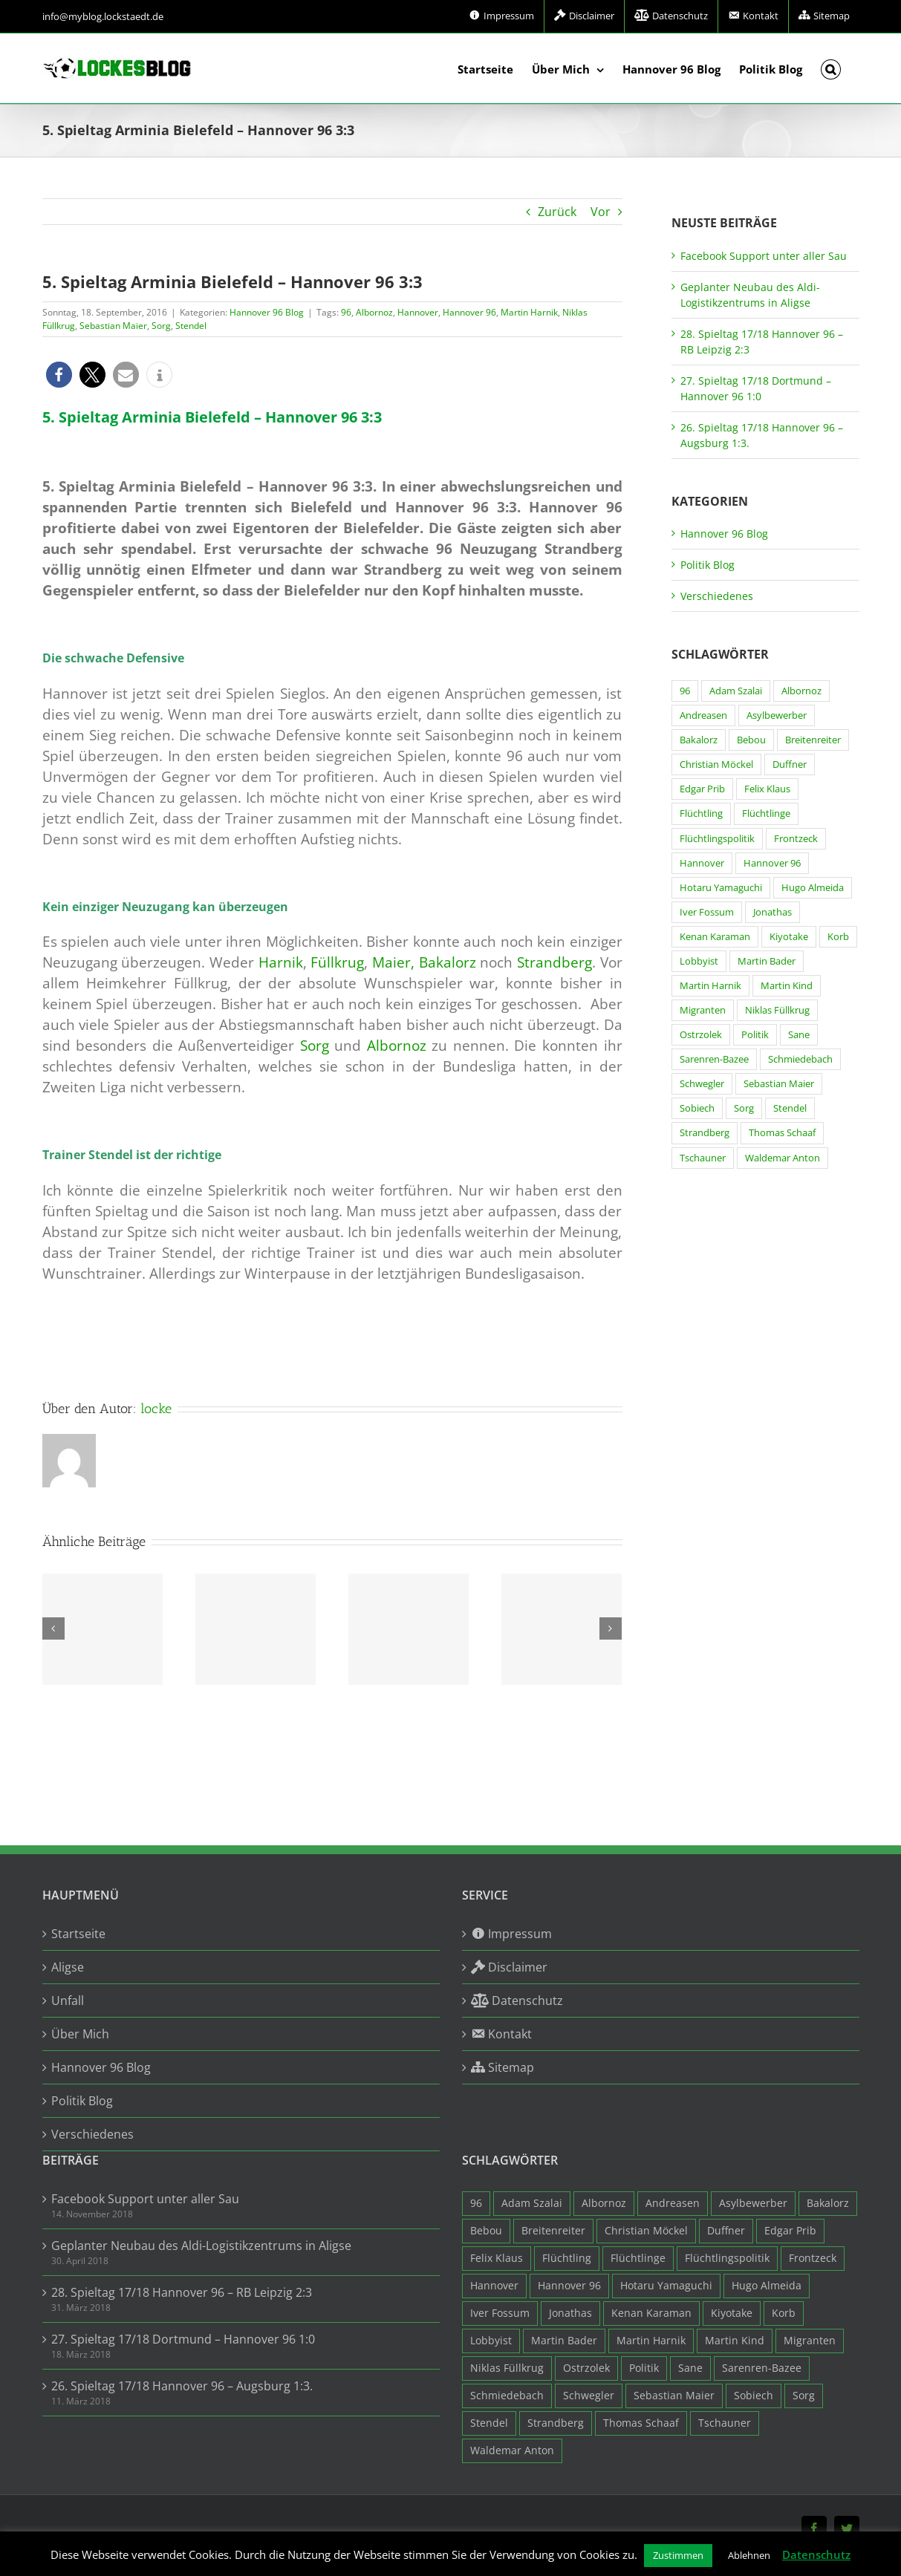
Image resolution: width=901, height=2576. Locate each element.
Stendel (190, 325)
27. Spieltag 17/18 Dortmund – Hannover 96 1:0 (183, 2339)
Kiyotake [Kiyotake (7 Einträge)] (789, 936)
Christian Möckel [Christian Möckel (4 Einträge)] (716, 764)
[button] (831, 68)
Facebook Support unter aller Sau (763, 256)
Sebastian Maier (113, 325)
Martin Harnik (529, 312)
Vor (601, 211)
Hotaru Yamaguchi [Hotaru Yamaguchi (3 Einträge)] (721, 887)
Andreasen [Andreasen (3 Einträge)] (703, 715)
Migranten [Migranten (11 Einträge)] (703, 1010)
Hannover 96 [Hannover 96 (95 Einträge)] (772, 863)
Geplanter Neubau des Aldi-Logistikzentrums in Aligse (201, 2245)
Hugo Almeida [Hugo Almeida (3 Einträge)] (812, 887)
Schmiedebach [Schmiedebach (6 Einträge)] (800, 1059)
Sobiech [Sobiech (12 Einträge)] (697, 1108)
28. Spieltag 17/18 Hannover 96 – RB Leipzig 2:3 (181, 2292)
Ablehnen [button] (749, 2555)
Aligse (67, 1967)
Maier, (393, 962)
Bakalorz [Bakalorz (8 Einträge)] (699, 740)
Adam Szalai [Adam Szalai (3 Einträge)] (735, 691)
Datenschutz (816, 2554)
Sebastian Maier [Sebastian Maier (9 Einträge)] (779, 1083)
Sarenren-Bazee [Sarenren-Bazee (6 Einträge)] (714, 1059)
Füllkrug (337, 962)
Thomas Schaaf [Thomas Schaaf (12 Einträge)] (782, 1132)
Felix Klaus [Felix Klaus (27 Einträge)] (767, 789)
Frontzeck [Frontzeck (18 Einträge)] (796, 838)
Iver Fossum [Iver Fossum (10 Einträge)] (707, 912)
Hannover (417, 312)
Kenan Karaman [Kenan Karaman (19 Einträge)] (715, 936)
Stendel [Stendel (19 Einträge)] (790, 1108)
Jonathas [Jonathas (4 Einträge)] (772, 912)
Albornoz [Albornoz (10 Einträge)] (801, 691)
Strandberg (554, 962)
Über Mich (80, 2034)
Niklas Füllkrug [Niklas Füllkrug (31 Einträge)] (777, 1010)
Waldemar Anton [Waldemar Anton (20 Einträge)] (782, 1158)
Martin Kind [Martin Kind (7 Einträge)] (787, 985)
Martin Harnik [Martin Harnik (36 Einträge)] (710, 985)
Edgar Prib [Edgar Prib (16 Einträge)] (702, 789)
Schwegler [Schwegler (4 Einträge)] (702, 1083)
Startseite (78, 1934)
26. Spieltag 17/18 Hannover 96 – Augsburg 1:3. (182, 2386)
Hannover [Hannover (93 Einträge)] (702, 863)
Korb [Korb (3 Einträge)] (838, 936)
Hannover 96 (469, 312)
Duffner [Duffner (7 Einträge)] (789, 764)
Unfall (67, 2000)
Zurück (557, 211)
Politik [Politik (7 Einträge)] (755, 1034)
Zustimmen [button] (678, 2555)
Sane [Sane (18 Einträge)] (799, 1034)
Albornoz (374, 312)
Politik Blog (707, 565)
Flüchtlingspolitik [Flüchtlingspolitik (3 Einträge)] (717, 838)
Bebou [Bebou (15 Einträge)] (751, 740)
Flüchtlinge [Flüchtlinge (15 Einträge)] (766, 813)
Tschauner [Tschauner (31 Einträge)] (703, 1158)
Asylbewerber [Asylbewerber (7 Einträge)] (777, 715)
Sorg (161, 325)
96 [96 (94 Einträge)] (685, 691)
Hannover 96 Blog (267, 312)
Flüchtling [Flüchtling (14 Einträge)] (701, 813)
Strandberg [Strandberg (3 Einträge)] (704, 1132)
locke (156, 1409)
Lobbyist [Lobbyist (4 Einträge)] (699, 961)
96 (346, 312)
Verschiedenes (716, 596)
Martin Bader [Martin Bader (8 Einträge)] (767, 961)
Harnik (280, 962)
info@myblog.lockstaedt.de (102, 16)
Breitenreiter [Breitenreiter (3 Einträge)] (813, 740)
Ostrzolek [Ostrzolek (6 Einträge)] (701, 1034)
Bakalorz (447, 962)
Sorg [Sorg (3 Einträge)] (744, 1108)
